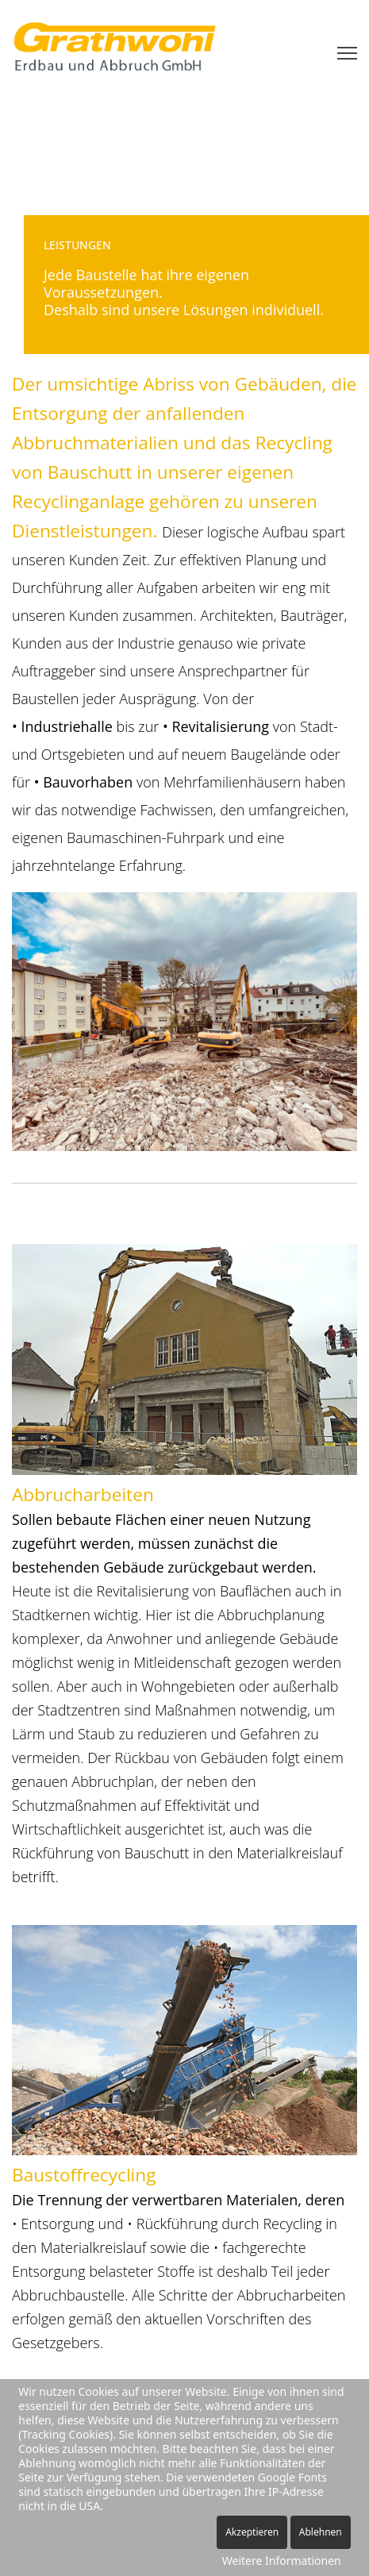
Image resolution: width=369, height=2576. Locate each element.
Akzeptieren (252, 2532)
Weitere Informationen (281, 2560)
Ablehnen (320, 2532)
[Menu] (347, 53)
